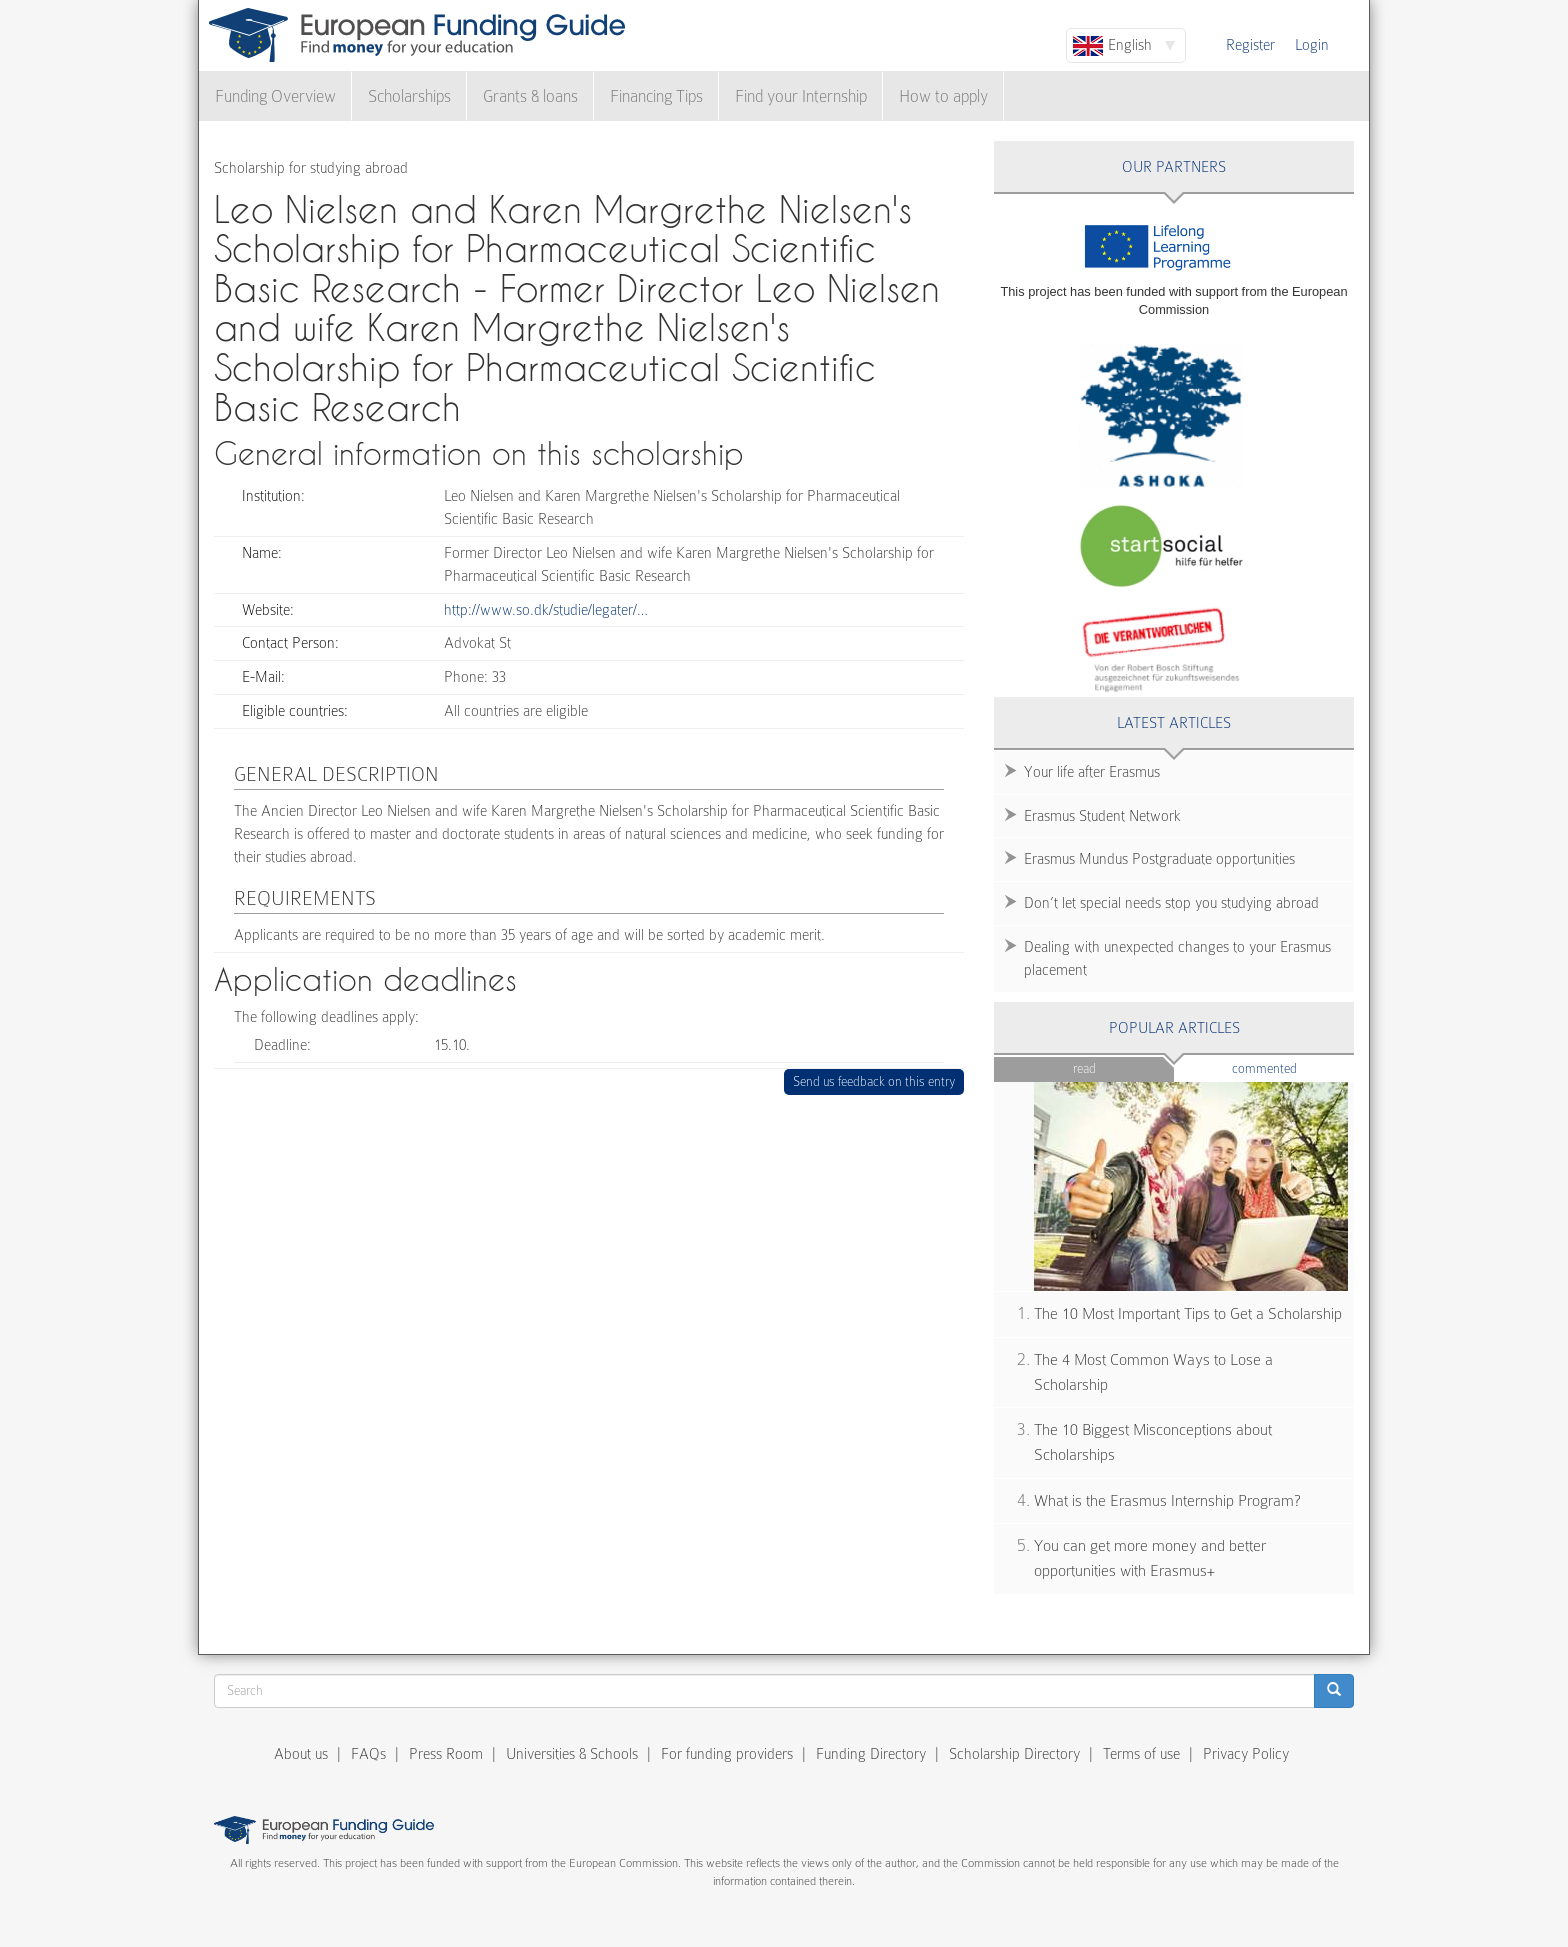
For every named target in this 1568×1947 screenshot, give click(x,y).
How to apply (943, 96)
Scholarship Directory (1014, 1754)
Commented (1293, 1067)
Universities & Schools (572, 1754)
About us (301, 1754)
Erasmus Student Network (1102, 816)
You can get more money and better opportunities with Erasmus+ (1150, 1558)
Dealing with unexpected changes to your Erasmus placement (1177, 958)
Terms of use (1141, 1754)
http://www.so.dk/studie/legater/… (546, 610)
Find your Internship (801, 96)
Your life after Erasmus (1092, 772)
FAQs (368, 1754)
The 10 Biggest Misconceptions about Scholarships (1153, 1442)
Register (1250, 45)
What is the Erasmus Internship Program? (1167, 1501)
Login (1312, 45)
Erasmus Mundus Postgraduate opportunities (1159, 859)
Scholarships (409, 96)
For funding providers (727, 1754)
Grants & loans (530, 96)
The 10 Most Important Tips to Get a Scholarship (1188, 1314)
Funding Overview (275, 96)
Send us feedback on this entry (874, 1081)
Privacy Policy (1246, 1754)
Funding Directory (871, 1754)
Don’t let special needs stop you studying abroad (1171, 903)
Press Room (446, 1754)
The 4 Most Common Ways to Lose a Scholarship (1153, 1372)
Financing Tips (656, 96)
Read (1084, 1068)
